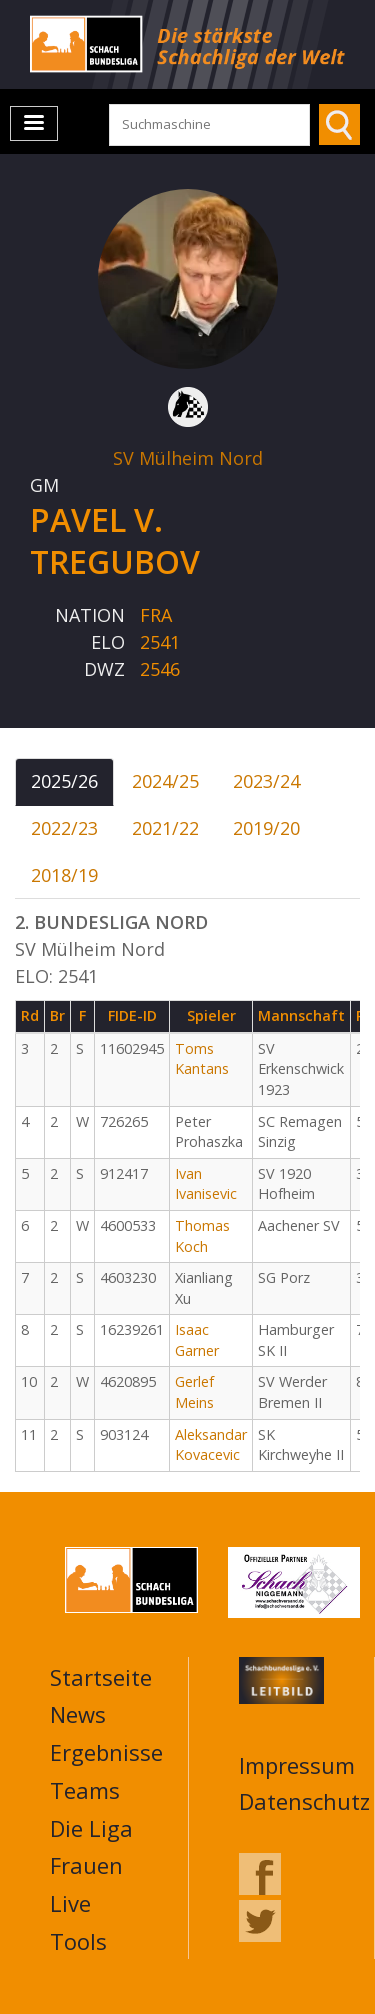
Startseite (101, 1677)
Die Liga (91, 1828)
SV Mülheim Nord (188, 458)
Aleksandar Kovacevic (211, 1445)
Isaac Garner (197, 1340)
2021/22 (165, 828)
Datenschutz (304, 1801)
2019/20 (266, 828)
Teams (85, 1790)
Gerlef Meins (194, 1392)
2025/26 (64, 781)
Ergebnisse (106, 1752)
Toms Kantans (202, 1059)
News (78, 1714)
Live (70, 1903)
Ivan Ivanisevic (206, 1184)
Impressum (297, 1765)
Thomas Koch (202, 1236)
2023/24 (266, 781)
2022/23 (64, 828)
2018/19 (64, 875)
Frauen (86, 1865)
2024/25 (165, 781)
